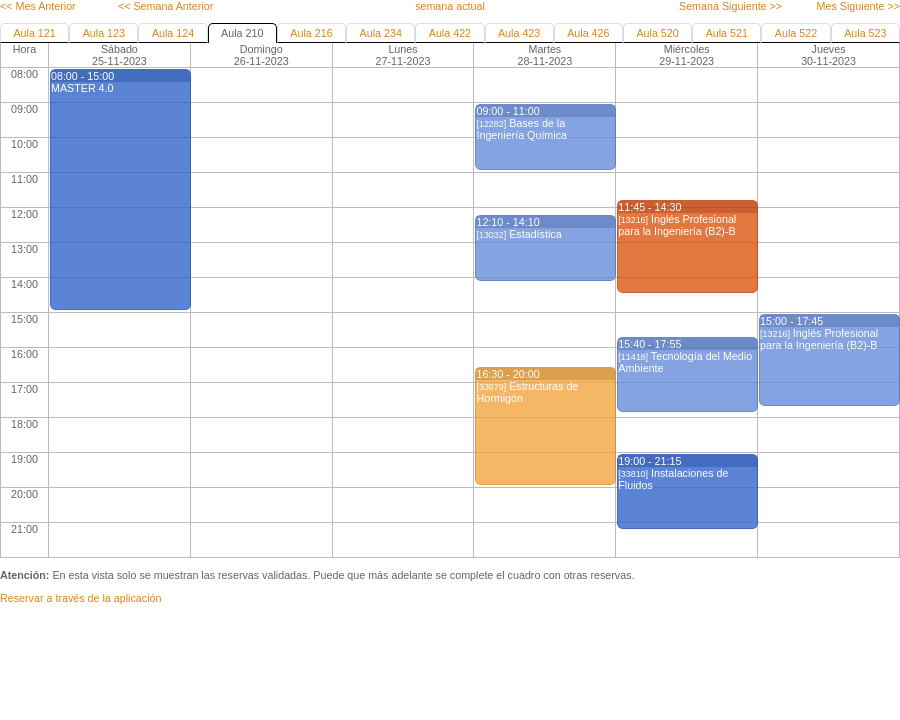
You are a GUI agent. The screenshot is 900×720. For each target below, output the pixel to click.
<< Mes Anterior (38, 6)
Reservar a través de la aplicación (80, 598)
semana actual (450, 6)
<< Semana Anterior (165, 6)
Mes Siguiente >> (858, 6)
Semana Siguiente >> (730, 6)
